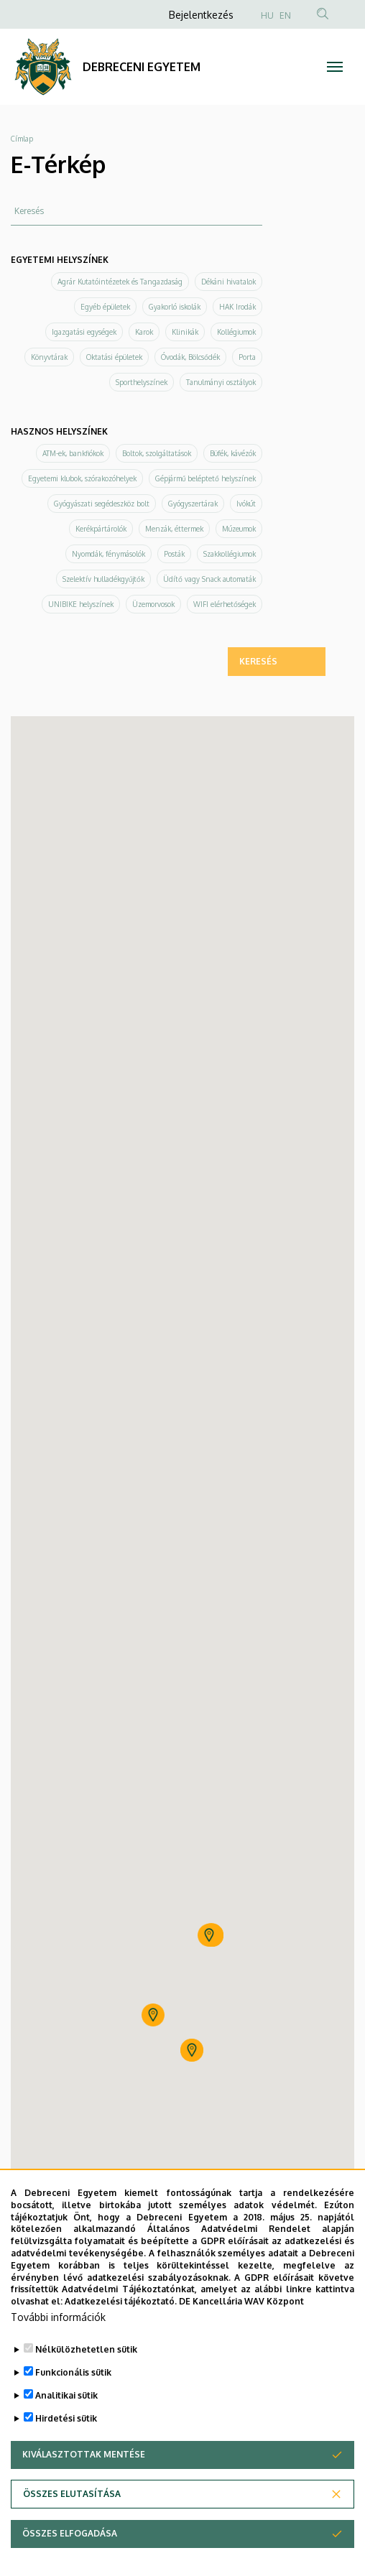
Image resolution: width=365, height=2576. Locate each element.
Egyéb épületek (105, 306)
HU (267, 15)
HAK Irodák (237, 306)
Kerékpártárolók (100, 528)
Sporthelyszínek (141, 382)
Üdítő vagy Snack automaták (209, 579)
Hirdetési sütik (66, 2418)
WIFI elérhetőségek (224, 604)
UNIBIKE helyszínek (81, 604)
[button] (209, 1935)
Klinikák (185, 332)
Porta (247, 357)
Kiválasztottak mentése (83, 2454)
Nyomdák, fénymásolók (108, 554)
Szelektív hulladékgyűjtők (103, 579)
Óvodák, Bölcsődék (190, 357)
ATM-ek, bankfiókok (72, 453)
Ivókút (246, 503)
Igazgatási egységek (84, 332)
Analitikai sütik (66, 2395)
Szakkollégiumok (229, 554)
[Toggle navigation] (334, 67)
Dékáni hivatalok (228, 281)
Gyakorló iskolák (174, 306)
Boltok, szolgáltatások (156, 453)
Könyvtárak (49, 357)
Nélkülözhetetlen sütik (86, 2349)
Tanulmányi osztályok (221, 382)
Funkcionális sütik (73, 2372)
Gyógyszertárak (193, 503)
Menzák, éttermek (174, 528)
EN (285, 15)
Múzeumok (239, 528)
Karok (144, 332)
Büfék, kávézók (233, 453)
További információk (58, 2317)
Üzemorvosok (153, 604)
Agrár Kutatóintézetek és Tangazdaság (119, 281)
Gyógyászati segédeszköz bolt (101, 503)
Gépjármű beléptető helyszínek (205, 478)
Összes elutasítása (72, 2493)
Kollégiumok (236, 332)
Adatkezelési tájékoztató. (121, 2301)
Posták (174, 554)
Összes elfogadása (69, 2533)
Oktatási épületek (114, 357)
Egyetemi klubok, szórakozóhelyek (82, 478)
